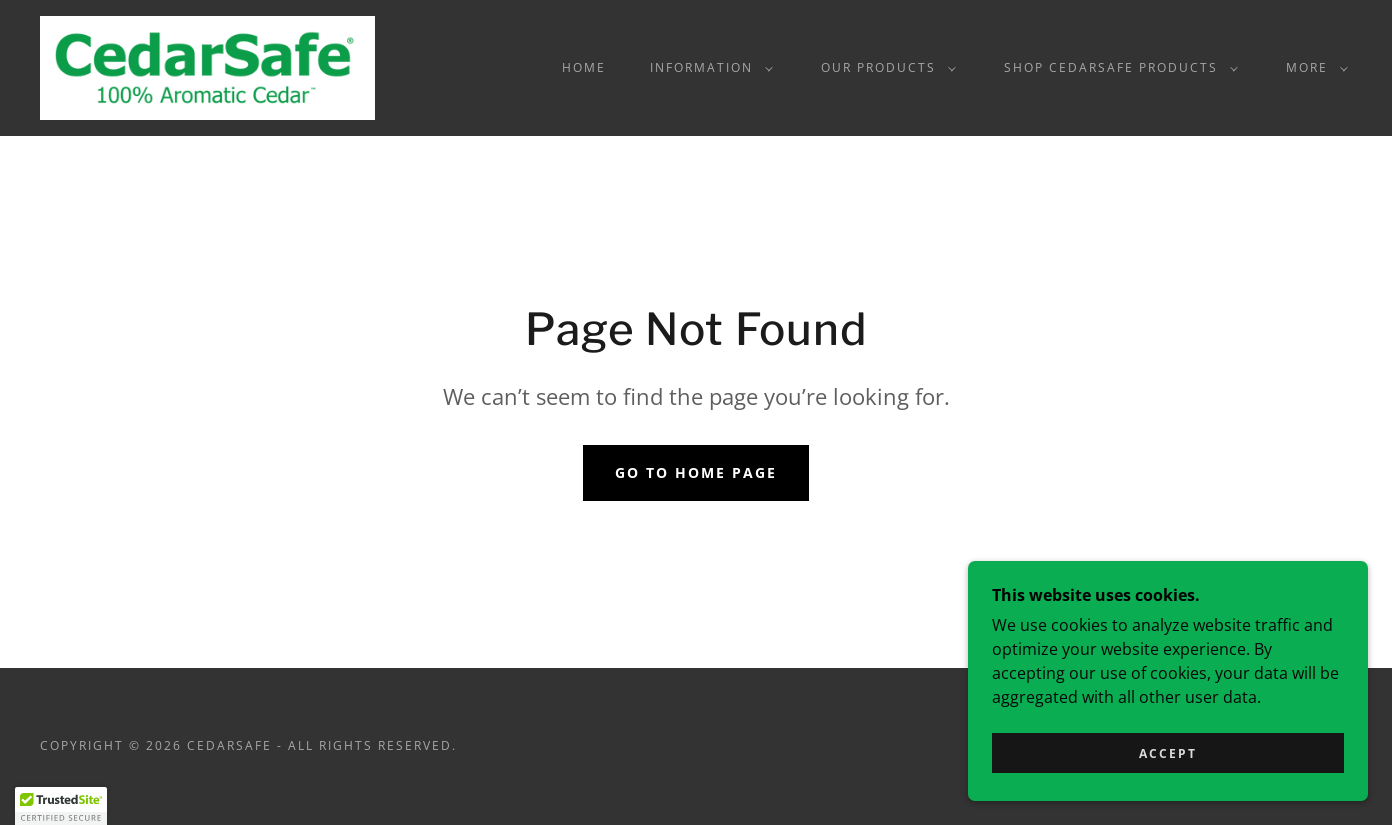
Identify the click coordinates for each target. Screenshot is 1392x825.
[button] (707, 68)
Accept (1168, 753)
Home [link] (584, 67)
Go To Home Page (696, 472)
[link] (207, 66)
